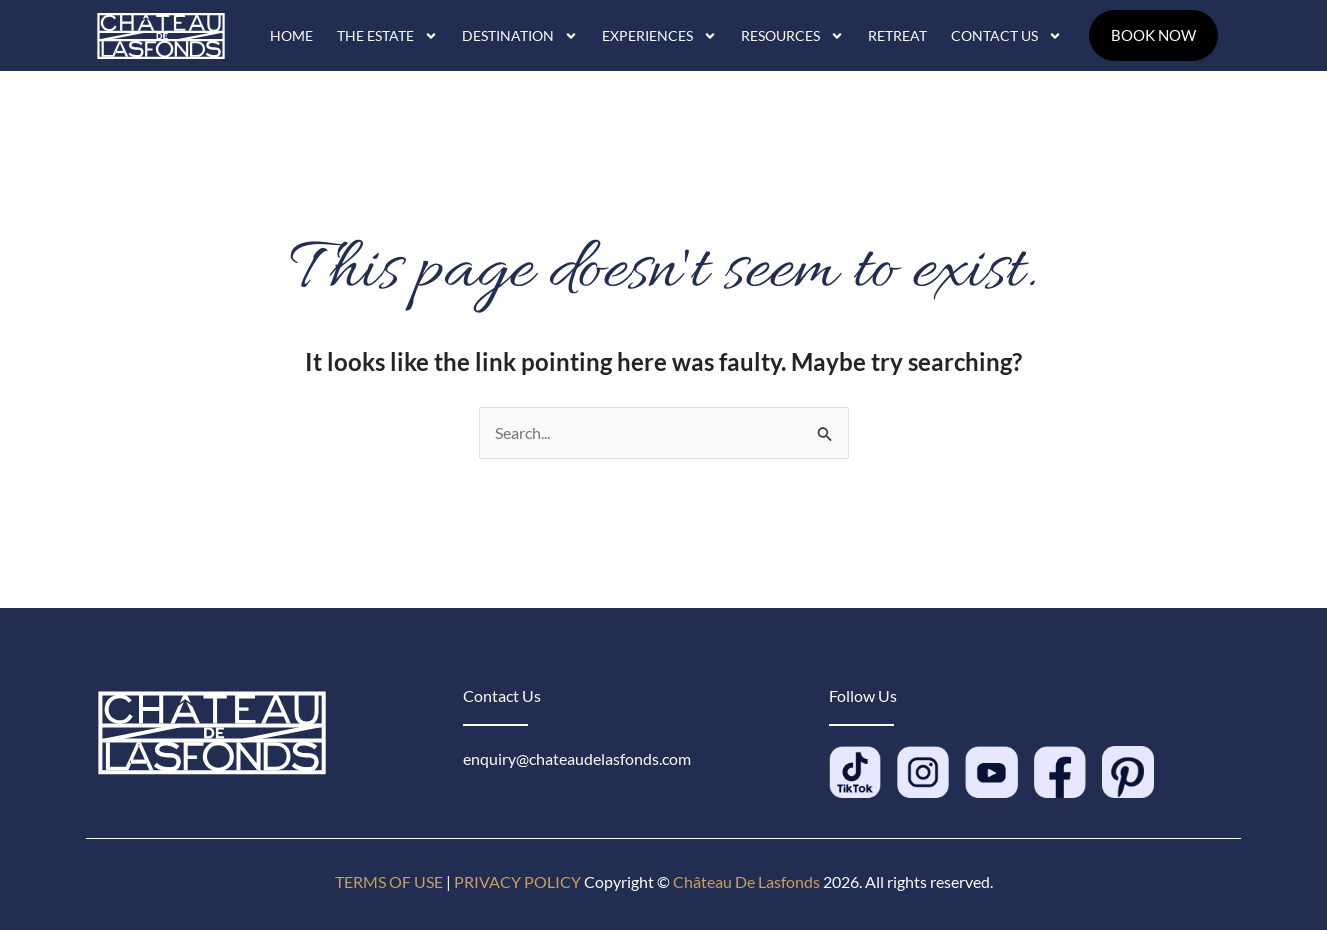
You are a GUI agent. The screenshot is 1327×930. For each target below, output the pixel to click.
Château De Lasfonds (746, 881)
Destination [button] (520, 36)
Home (291, 35)
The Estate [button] (387, 36)
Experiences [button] (659, 36)
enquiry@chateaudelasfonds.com (577, 758)
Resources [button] (792, 36)
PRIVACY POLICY (517, 881)
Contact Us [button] (1006, 36)
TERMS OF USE (389, 881)
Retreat (897, 35)
